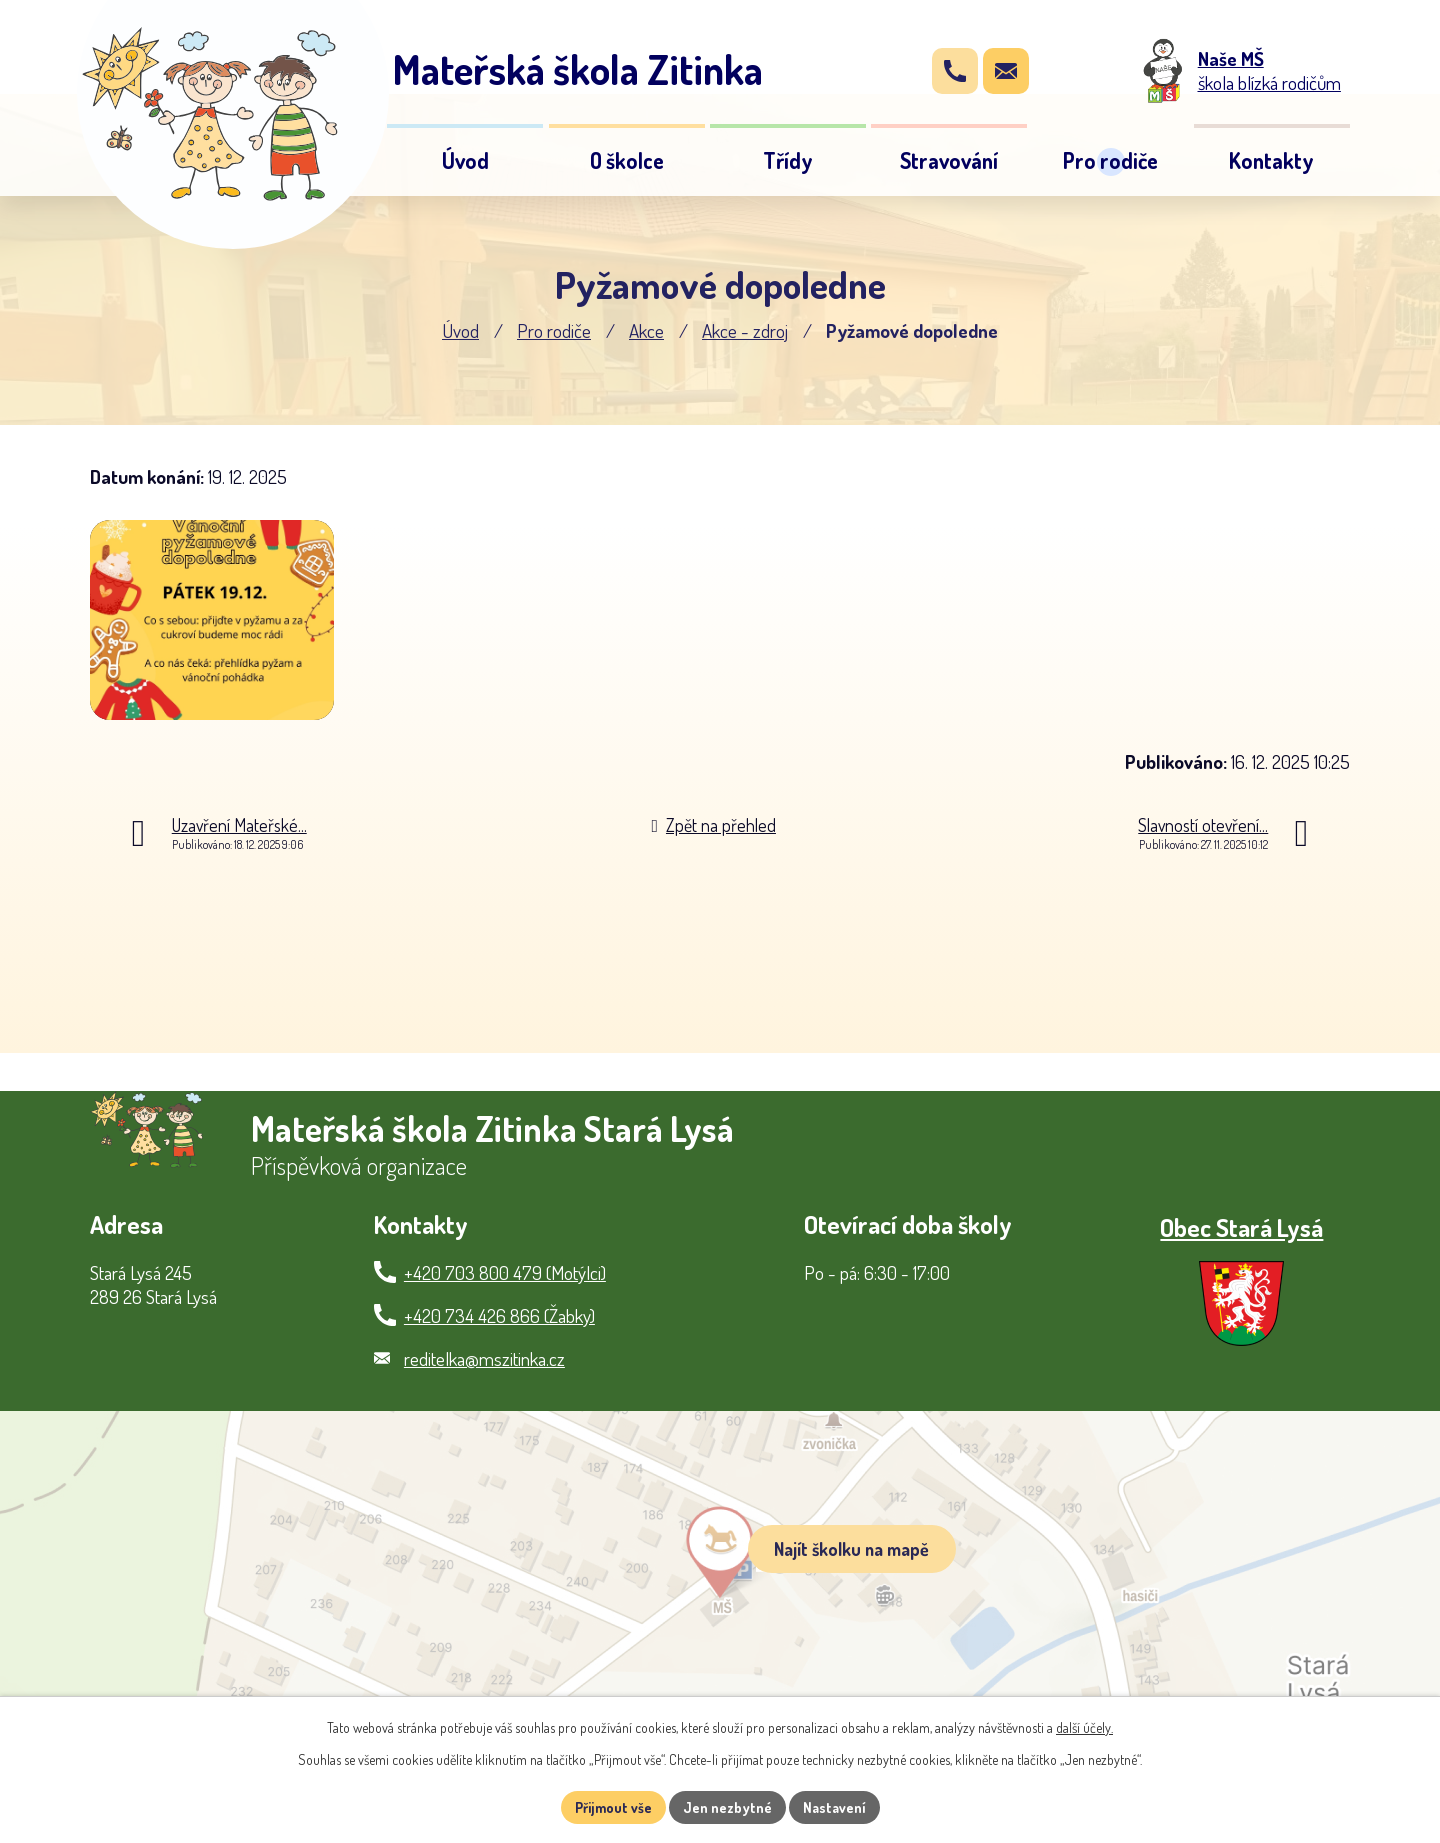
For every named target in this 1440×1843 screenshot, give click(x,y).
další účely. (1084, 1727)
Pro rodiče (554, 330)
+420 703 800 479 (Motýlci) (505, 1272)
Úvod (460, 330)
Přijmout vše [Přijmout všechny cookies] (613, 1807)
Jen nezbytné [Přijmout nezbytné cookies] (727, 1807)
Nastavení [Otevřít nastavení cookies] (834, 1807)
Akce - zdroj (745, 330)
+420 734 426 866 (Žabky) (499, 1315)
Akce (646, 330)
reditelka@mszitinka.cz (484, 1358)
